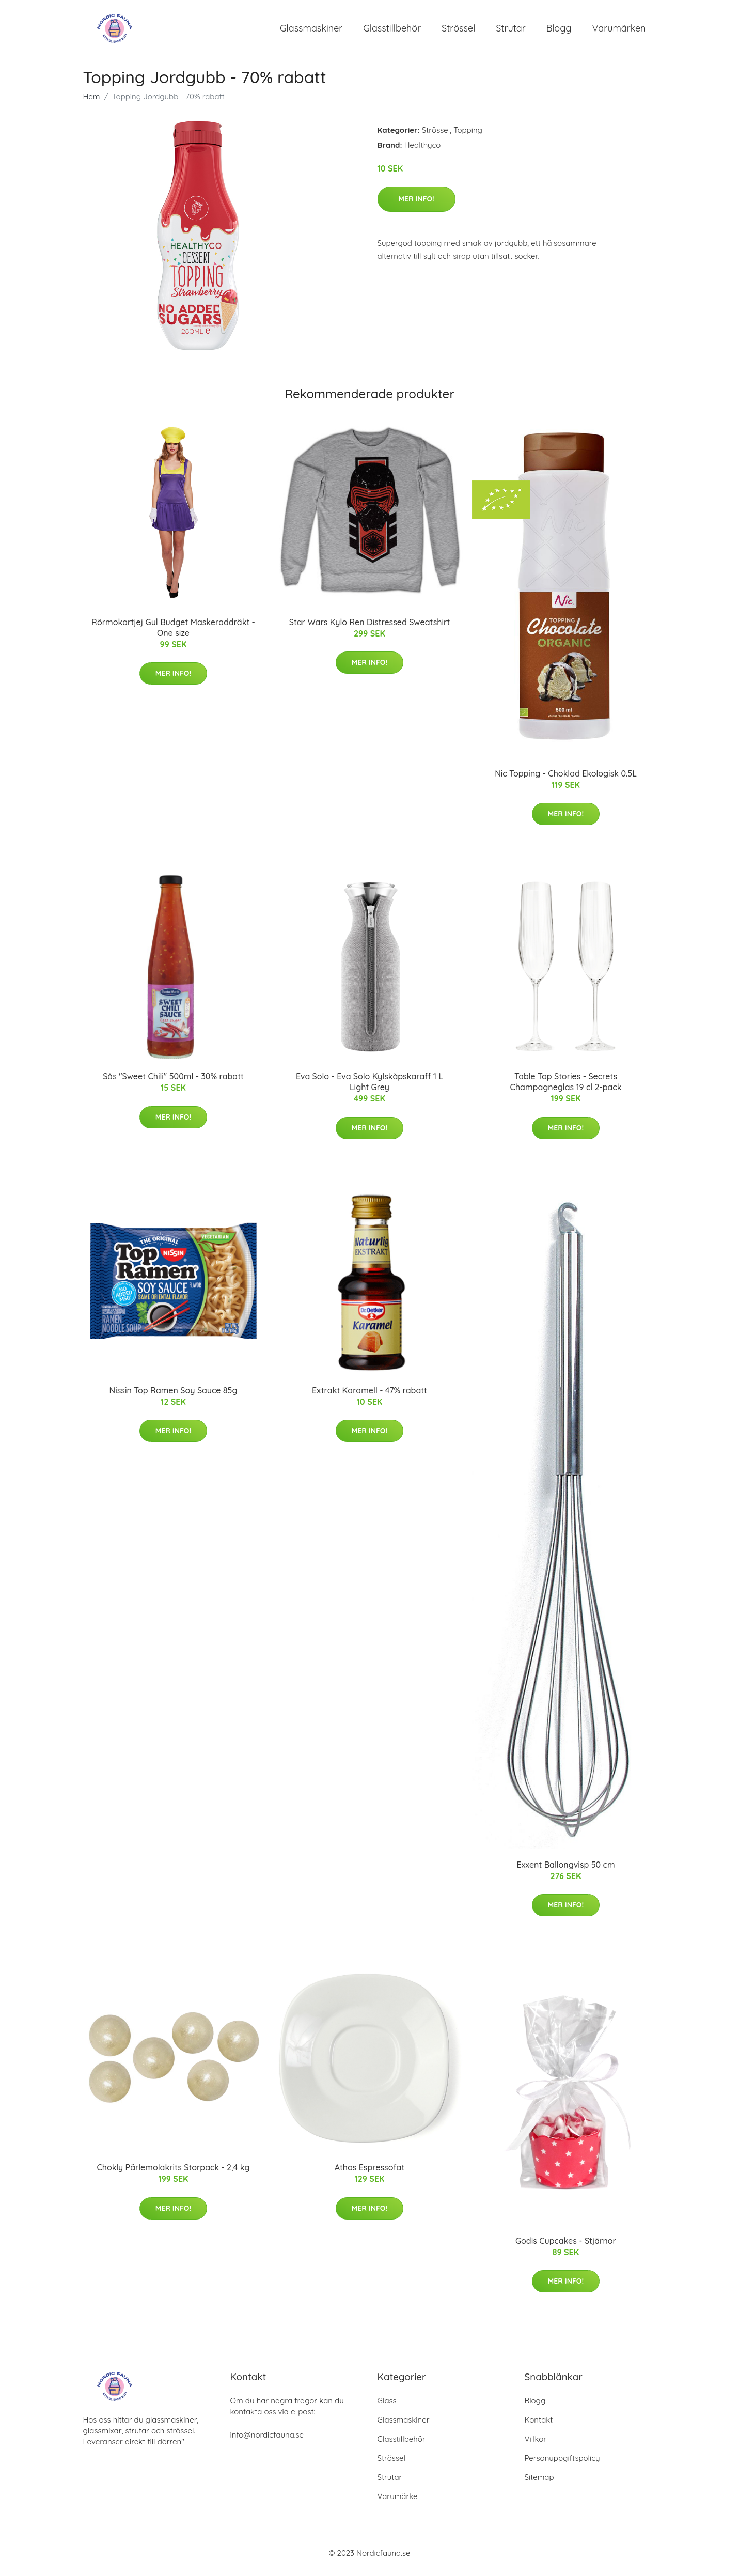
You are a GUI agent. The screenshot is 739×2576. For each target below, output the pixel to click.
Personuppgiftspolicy (562, 2463)
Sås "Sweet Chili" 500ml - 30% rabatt (173, 1082)
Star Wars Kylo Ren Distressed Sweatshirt (369, 627)
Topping (467, 135)
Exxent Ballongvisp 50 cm (565, 1870)
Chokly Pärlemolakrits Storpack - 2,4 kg (173, 2173)
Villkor (536, 2444)
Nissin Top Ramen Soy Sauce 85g (173, 1395)
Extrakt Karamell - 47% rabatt (369, 1395)
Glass (387, 2406)
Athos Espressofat (370, 2173)
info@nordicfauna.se (267, 2440)
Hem (91, 101)
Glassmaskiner (311, 31)
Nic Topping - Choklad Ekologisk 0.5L (566, 778)
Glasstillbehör (392, 31)
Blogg (559, 31)
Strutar (510, 31)
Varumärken (619, 31)
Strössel (458, 31)
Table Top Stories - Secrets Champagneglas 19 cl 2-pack (566, 1087)
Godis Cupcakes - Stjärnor (565, 2246)
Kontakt (539, 2425)
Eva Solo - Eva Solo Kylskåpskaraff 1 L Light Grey (369, 1087)
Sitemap (539, 2482)
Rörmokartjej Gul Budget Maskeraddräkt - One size (173, 632)
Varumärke (398, 2501)
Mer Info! (416, 204)
